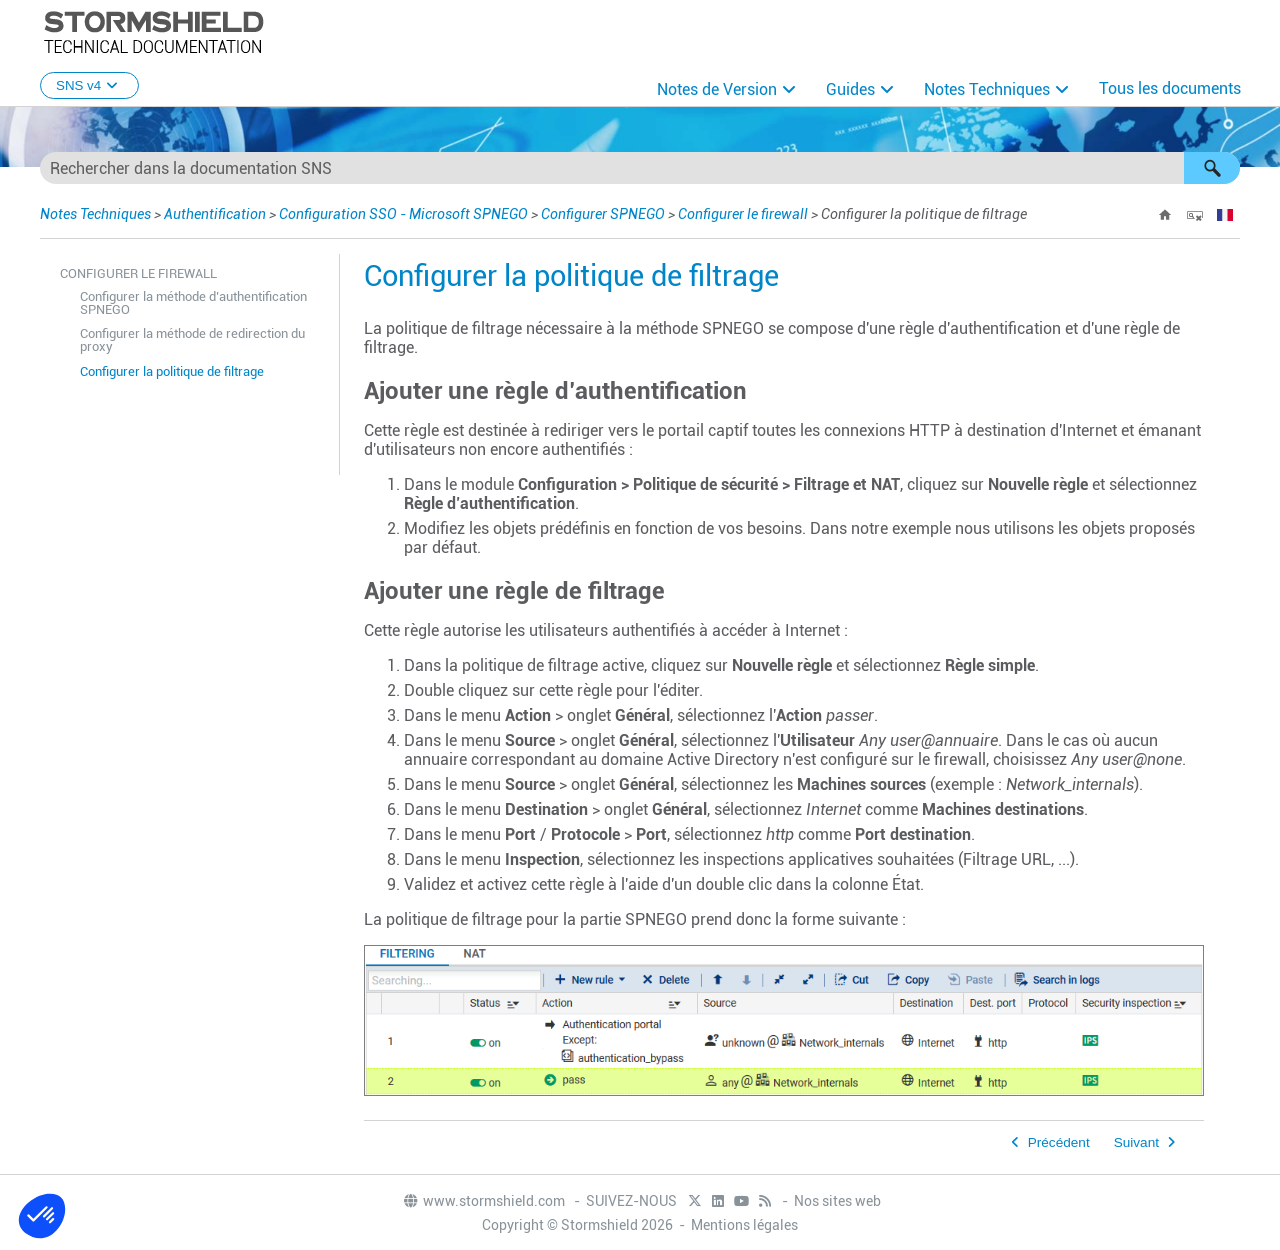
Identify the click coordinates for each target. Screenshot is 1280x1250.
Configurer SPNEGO (603, 214)
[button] (1212, 168)
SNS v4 (89, 85)
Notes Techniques (987, 89)
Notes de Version (717, 89)
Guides (850, 89)
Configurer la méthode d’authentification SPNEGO (193, 303)
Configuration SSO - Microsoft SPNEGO (403, 214)
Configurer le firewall (743, 214)
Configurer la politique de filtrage (172, 371)
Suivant (1136, 1142)
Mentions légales (744, 1225)
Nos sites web (837, 1201)
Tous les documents (1170, 88)
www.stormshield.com (483, 1201)
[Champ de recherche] (640, 168)
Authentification (215, 214)
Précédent (1059, 1142)
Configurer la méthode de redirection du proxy (192, 340)
